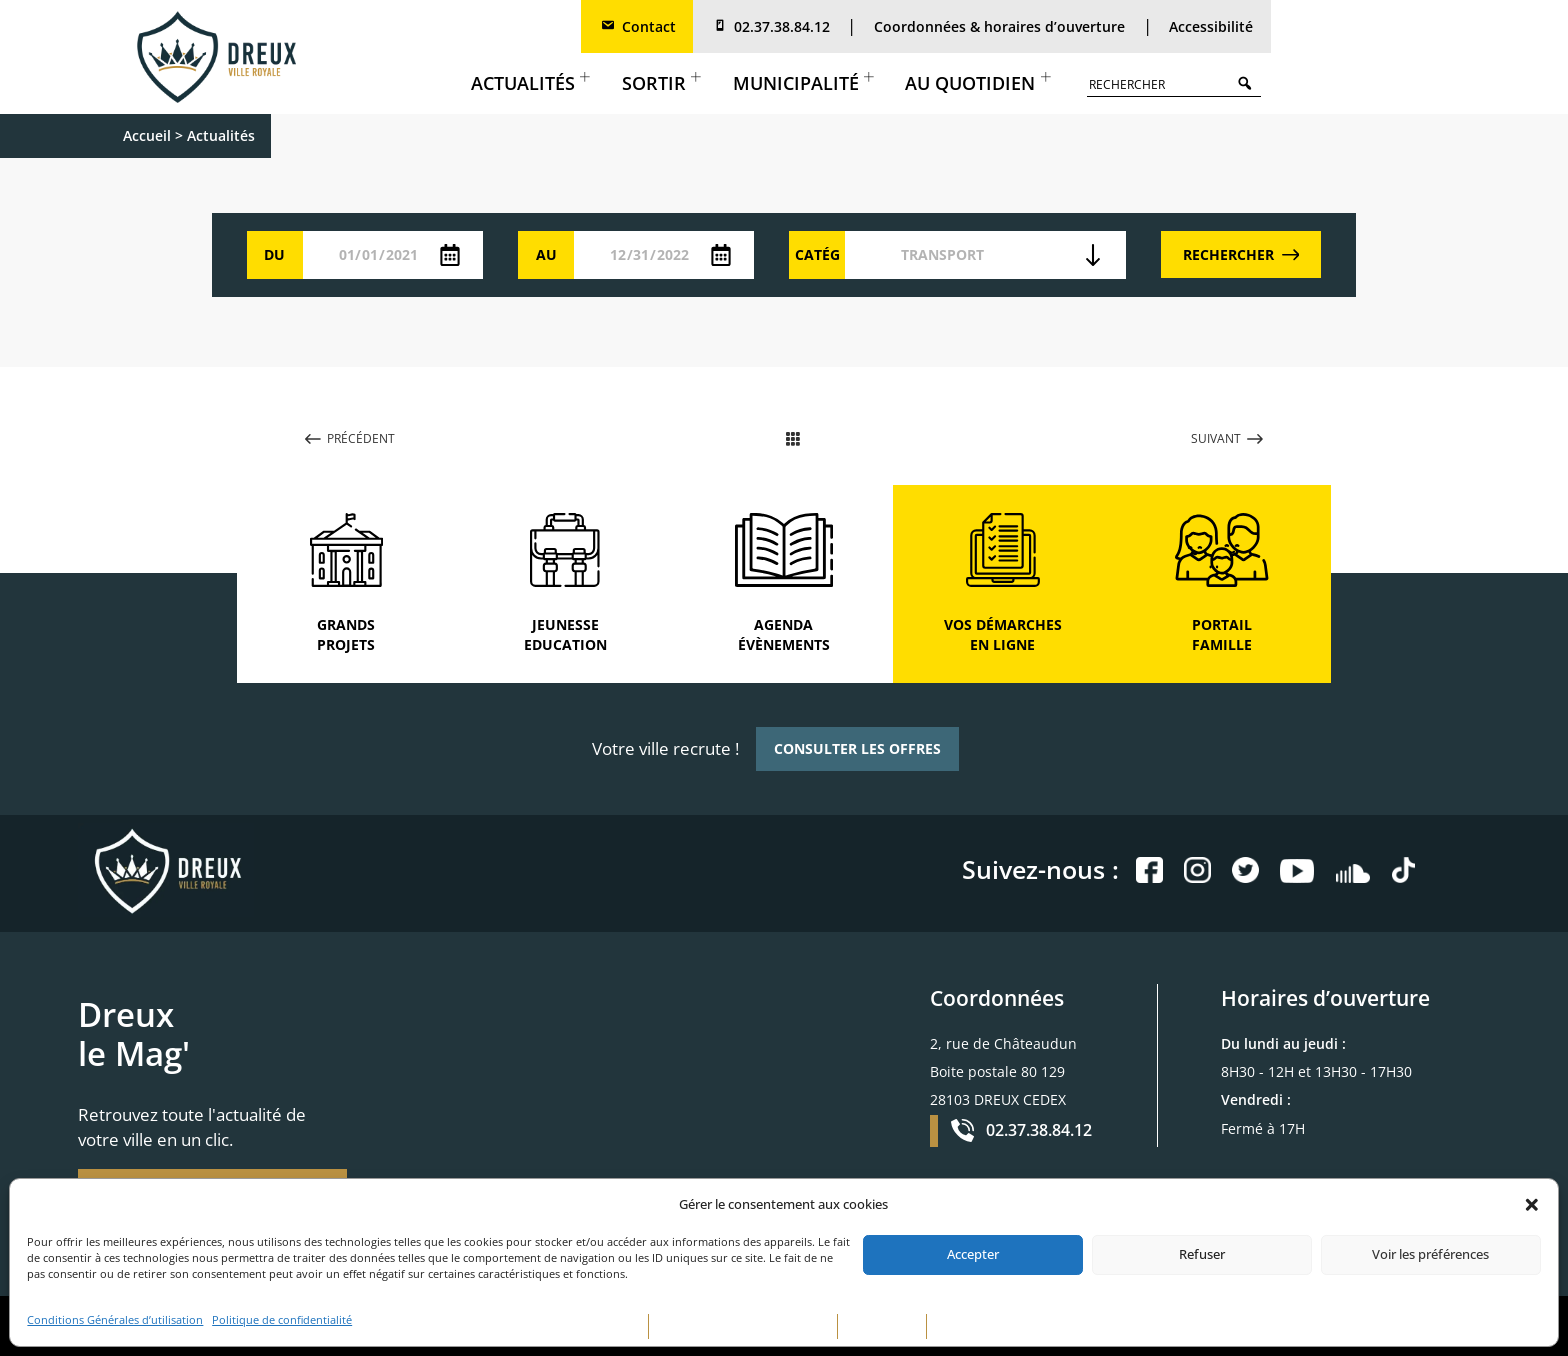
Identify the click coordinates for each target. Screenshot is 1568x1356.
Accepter (973, 1254)
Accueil (147, 135)
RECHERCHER (1241, 254)
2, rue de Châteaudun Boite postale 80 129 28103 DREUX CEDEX (1003, 1071)
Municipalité (803, 83)
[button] (1532, 1205)
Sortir (661, 83)
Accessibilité (1211, 26)
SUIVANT (1227, 438)
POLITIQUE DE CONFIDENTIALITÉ (743, 1326)
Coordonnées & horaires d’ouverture (999, 26)
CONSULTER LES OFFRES (857, 748)
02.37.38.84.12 (770, 26)
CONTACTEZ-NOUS (985, 1326)
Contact (637, 26)
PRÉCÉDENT (350, 438)
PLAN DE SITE (882, 1326)
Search (1249, 82)
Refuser (1202, 1254)
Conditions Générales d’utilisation (115, 1320)
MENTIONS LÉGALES (586, 1326)
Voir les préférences (1430, 1254)
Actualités (530, 83)
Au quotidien (977, 83)
